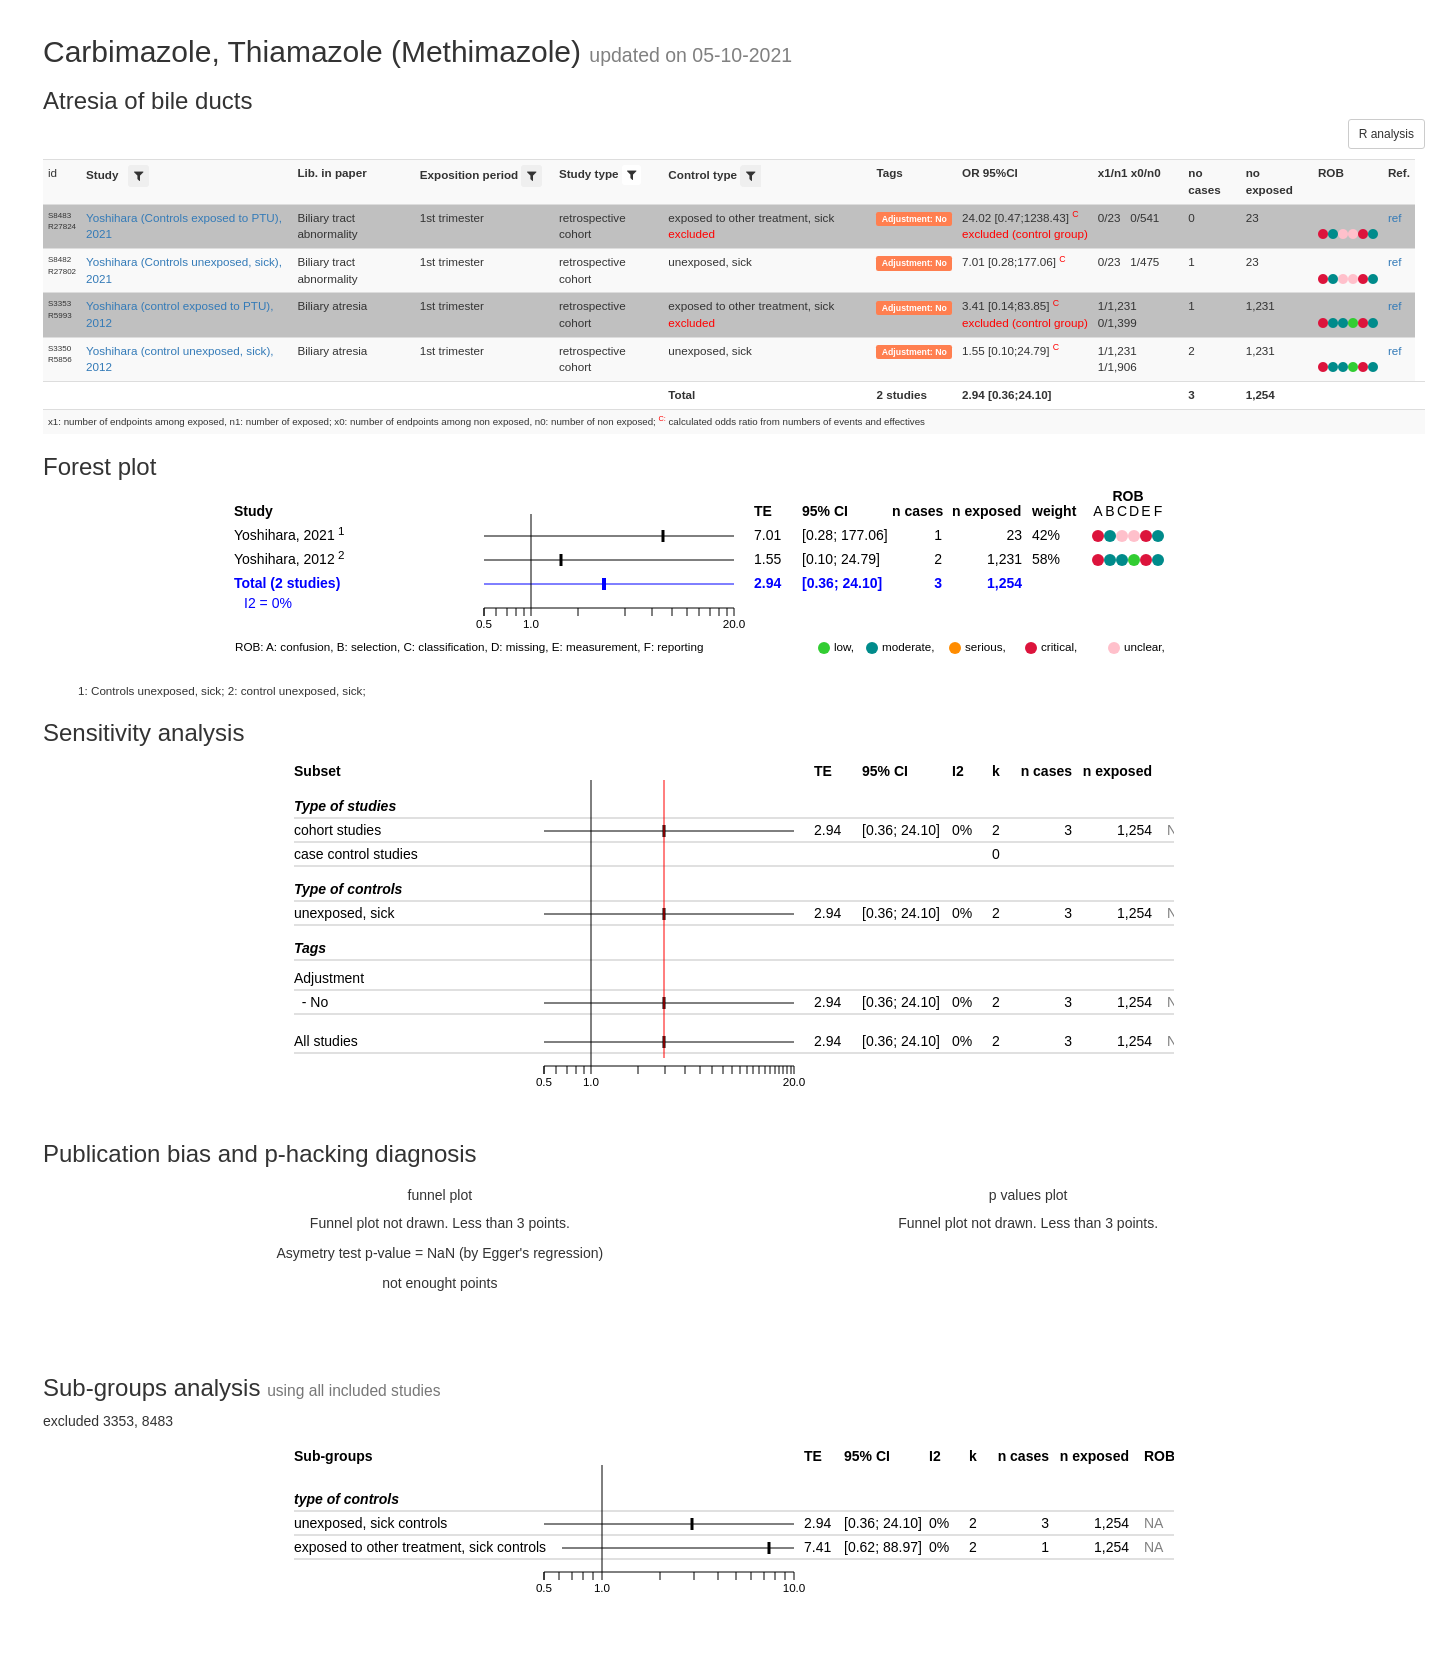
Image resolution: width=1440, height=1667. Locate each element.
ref (1395, 217)
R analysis (1386, 134)
